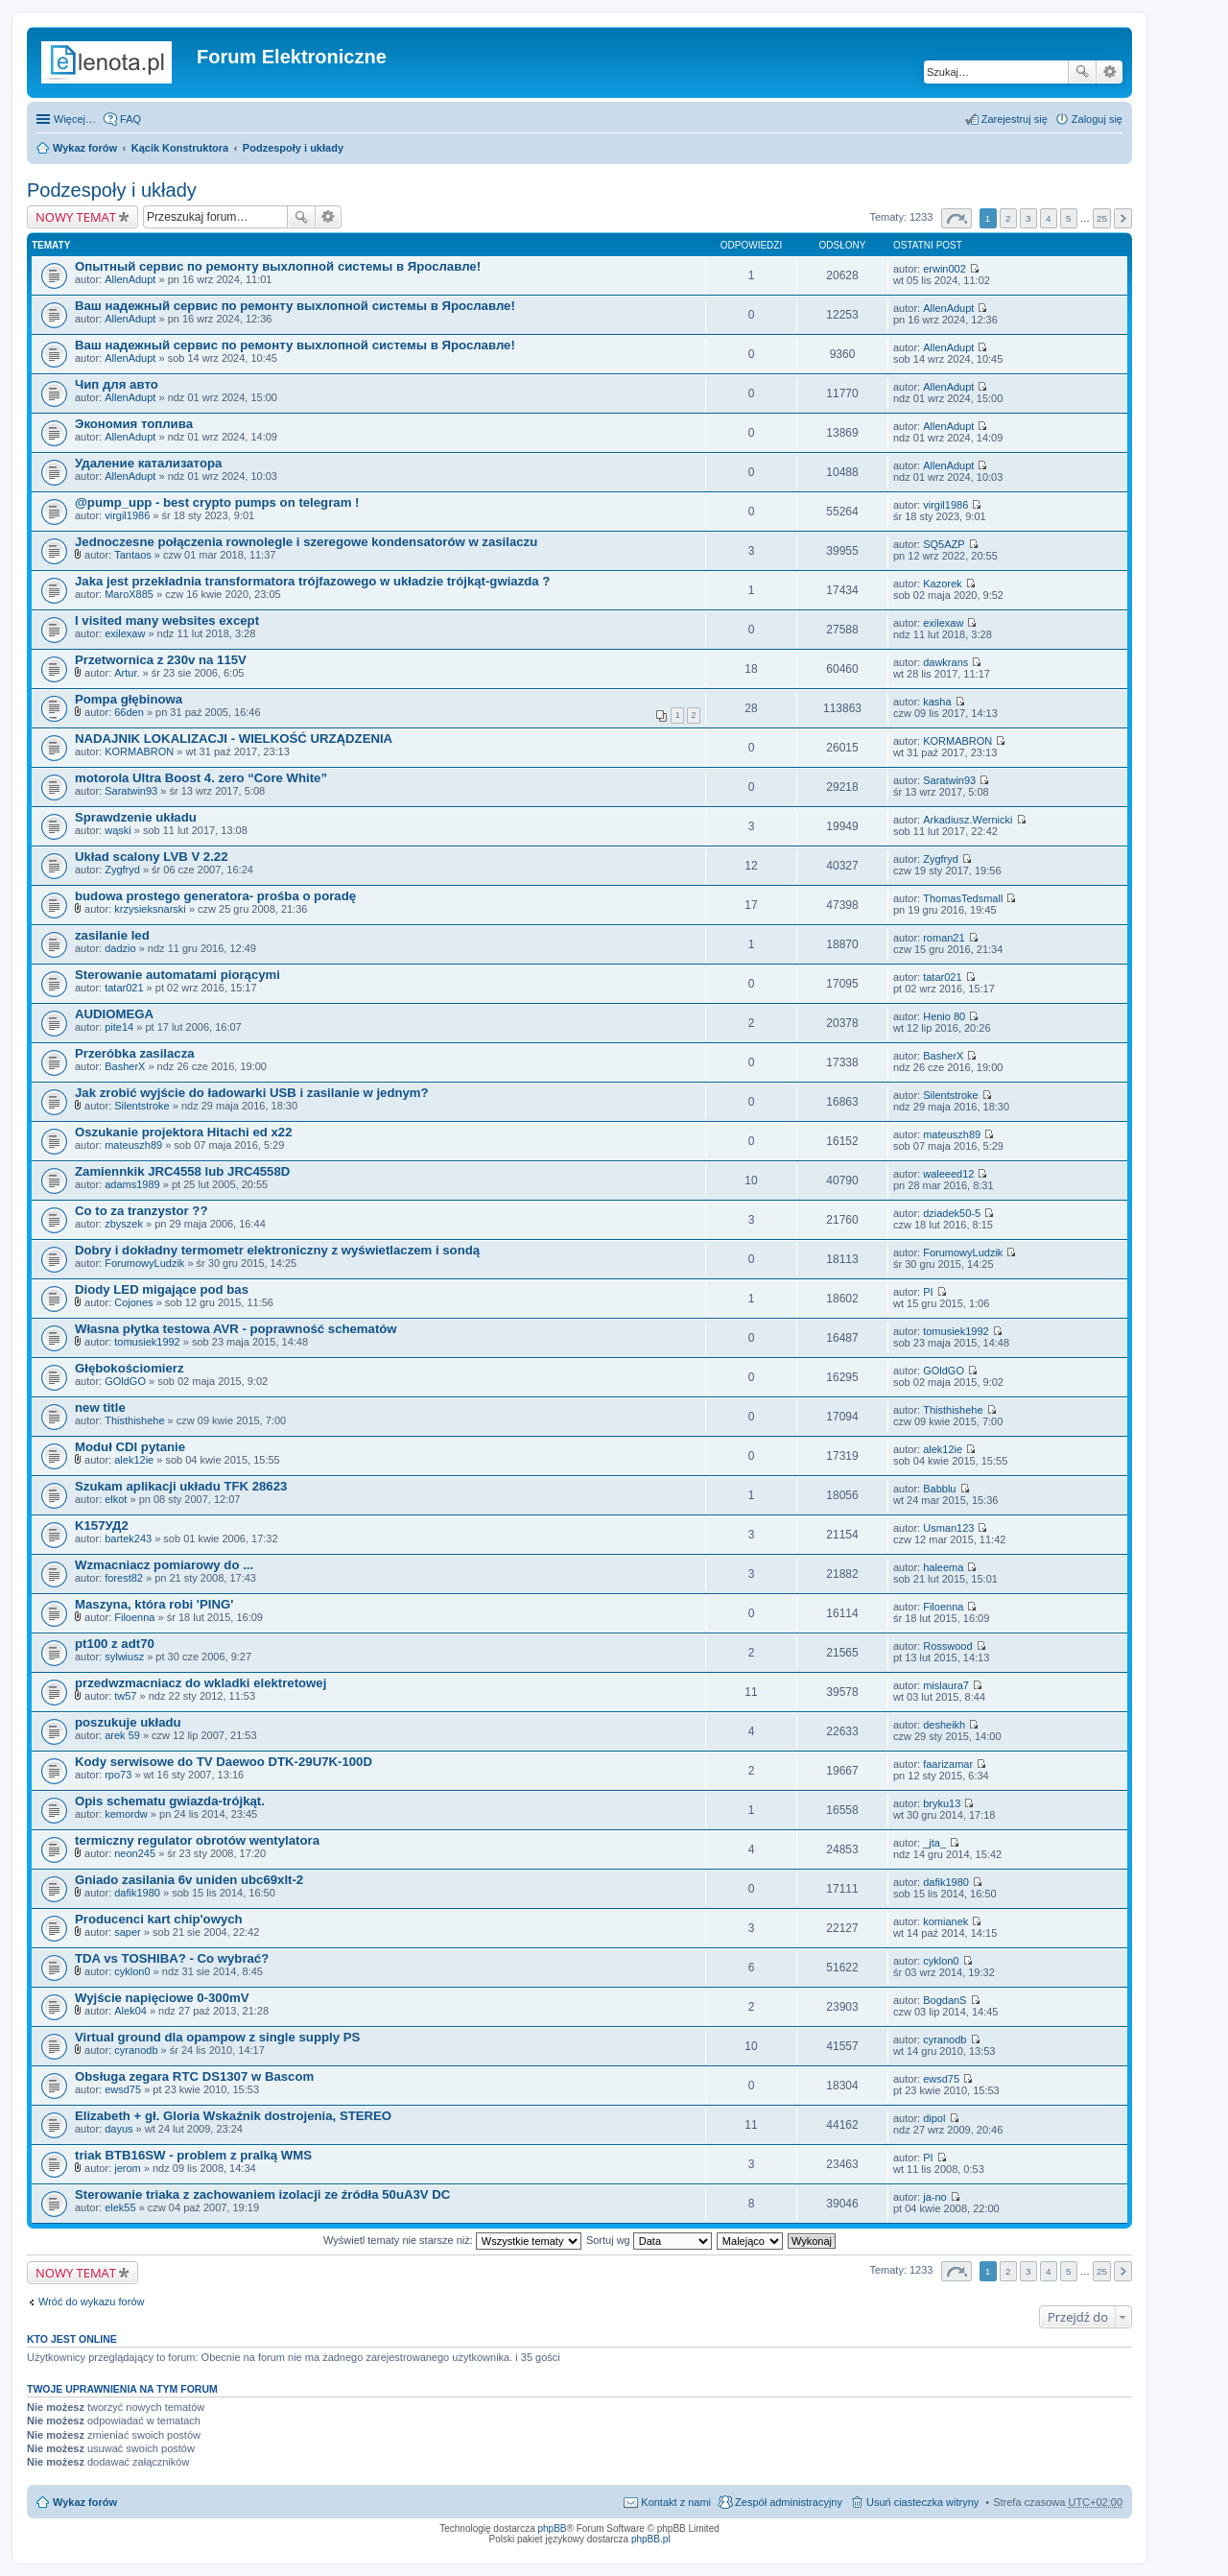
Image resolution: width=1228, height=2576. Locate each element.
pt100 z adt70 (114, 1643)
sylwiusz (124, 1656)
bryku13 (941, 1803)
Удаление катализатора (148, 463)
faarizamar (948, 1764)
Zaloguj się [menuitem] (1097, 119)
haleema (943, 1567)
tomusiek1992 (147, 1342)
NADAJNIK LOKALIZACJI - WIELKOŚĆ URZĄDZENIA (233, 738)
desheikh (944, 1724)
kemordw (126, 1814)
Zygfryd (122, 869)
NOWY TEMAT (75, 217)
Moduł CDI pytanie (130, 1447)
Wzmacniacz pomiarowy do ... (164, 1565)
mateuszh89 (133, 1145)
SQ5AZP (943, 544)
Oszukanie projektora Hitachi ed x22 (183, 1132)
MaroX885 (129, 594)
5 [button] (1069, 218)
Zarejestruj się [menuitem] (1014, 119)
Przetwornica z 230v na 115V (161, 660)
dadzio (120, 948)
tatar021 (124, 987)
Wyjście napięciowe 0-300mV (162, 1998)
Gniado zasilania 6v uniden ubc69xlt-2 (189, 1879)
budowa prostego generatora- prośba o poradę (215, 896)
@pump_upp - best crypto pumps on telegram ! (217, 502)
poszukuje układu (128, 1722)
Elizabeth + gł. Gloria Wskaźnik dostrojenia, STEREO (233, 2116)
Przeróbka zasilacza (135, 1053)
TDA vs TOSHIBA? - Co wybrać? (172, 1958)
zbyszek (124, 1223)
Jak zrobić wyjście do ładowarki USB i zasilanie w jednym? (252, 1092)
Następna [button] (1123, 218)
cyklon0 (132, 1971)
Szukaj (1082, 71)
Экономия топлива (134, 424)
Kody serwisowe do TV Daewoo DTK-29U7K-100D (223, 1761)
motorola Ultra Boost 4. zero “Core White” (201, 778)
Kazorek (942, 583)
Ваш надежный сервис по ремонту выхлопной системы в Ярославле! (295, 305)
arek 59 (122, 1735)
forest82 (124, 1578)
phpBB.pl (651, 2539)
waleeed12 (948, 1174)
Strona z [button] (956, 218)
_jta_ (934, 1843)
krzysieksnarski (150, 909)
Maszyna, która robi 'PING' (154, 1604)
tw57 (125, 1696)
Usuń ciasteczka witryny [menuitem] (922, 2502)
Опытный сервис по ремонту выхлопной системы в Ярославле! (278, 266)
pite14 (119, 1027)
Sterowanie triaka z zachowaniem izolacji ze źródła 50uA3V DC (262, 2194)
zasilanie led (112, 935)
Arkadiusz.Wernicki (967, 819)
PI (928, 1292)
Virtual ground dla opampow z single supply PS (217, 2037)
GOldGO (125, 1381)
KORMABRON (139, 751)
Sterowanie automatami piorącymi (177, 974)
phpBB (552, 2528)
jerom (127, 2168)
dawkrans (945, 662)
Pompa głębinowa (128, 699)
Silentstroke (141, 1105)
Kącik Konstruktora (179, 148)
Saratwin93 (131, 791)
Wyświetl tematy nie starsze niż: (452, 2240)
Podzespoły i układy (293, 148)
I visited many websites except (167, 620)
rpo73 (118, 1774)
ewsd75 (123, 2089)
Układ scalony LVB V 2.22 (151, 856)
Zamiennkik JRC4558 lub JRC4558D (182, 1171)
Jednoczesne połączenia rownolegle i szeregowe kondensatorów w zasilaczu (306, 542)
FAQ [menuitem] (130, 119)
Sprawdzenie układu (136, 817)
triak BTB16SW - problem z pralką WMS (193, 2155)
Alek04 (130, 2010)
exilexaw (125, 633)
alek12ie (134, 1460)
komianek (945, 1921)
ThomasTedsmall (963, 898)
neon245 (134, 1853)
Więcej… (75, 119)
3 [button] (1028, 218)
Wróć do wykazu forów (91, 2301)
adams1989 (132, 1184)
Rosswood (947, 1646)
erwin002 (944, 268)
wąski (118, 830)
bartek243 (128, 1538)
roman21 (943, 937)
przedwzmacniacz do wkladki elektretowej (200, 1683)
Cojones (133, 1302)
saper (127, 1932)
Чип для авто (116, 384)
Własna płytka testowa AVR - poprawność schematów (236, 1329)
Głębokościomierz (129, 1368)
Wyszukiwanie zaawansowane (1109, 71)
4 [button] (1048, 218)
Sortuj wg (649, 2240)
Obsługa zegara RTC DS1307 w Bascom (194, 2076)
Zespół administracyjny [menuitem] (788, 2502)
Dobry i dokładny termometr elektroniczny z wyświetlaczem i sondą (277, 1250)
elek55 (120, 2207)
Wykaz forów (85, 148)
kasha (937, 701)
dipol (934, 2118)
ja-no (934, 2197)
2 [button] (1008, 218)
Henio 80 (944, 1016)
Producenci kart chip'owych (159, 1919)
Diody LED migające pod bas (161, 1289)
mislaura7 (946, 1685)
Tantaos (133, 555)
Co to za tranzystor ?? (141, 1211)
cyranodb (135, 2050)
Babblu (939, 1488)
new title (100, 1407)
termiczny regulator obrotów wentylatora (197, 1840)
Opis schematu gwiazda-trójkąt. (170, 1801)
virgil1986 (127, 515)
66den (129, 712)
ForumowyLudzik (144, 1263)
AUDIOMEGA (114, 1014)
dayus (118, 2129)
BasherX (125, 1066)
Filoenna (134, 1617)
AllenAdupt (130, 279)
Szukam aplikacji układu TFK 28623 (181, 1486)
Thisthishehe (134, 1420)
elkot (116, 1499)
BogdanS (944, 2000)
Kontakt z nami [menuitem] (676, 2502)
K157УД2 (102, 1525)
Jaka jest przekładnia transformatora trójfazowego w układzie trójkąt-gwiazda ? (312, 581)
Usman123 (948, 1528)
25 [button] (1102, 218)
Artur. (126, 673)
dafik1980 (137, 1892)
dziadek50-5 (951, 1213)
